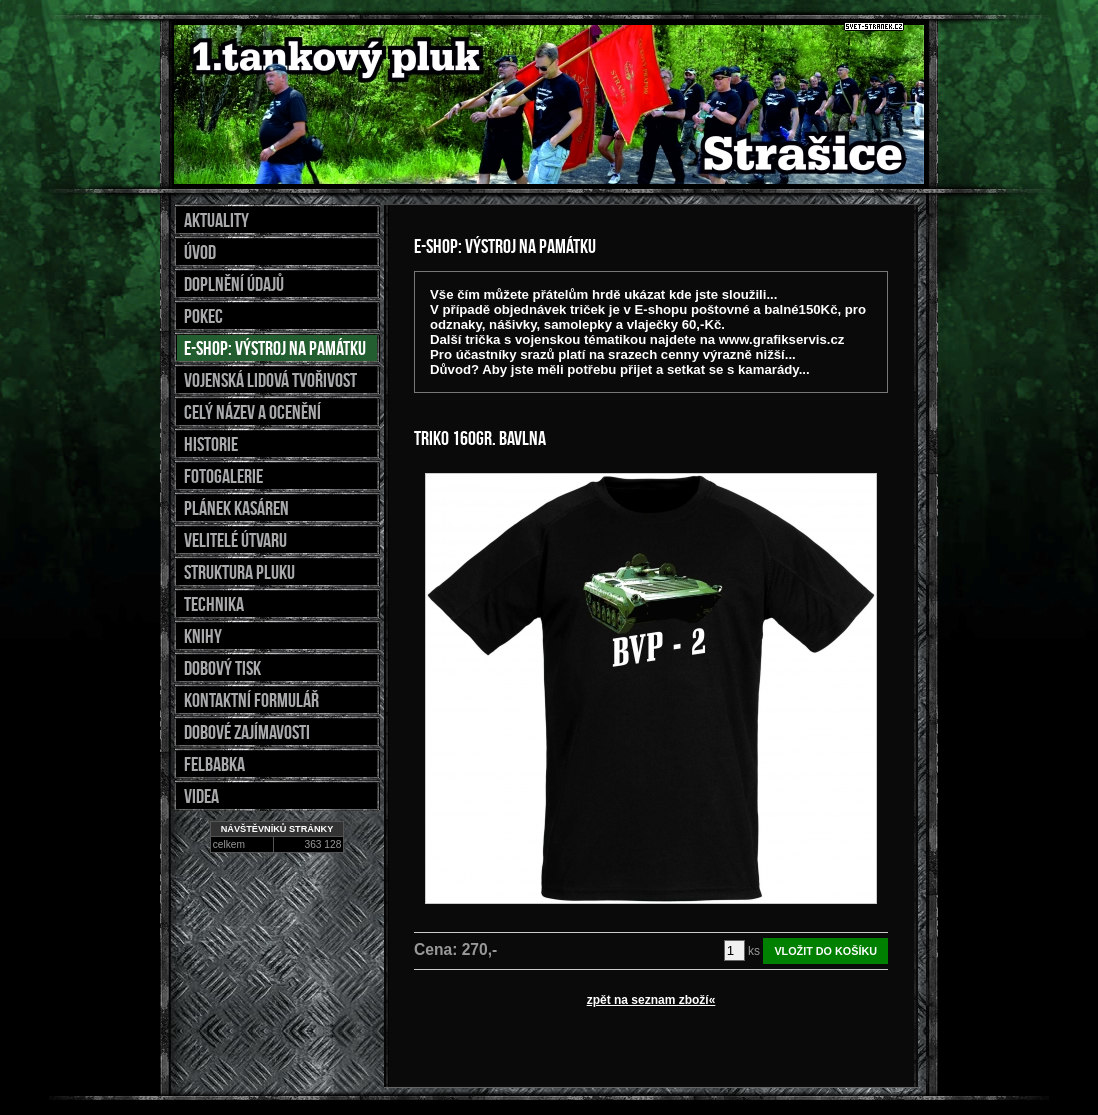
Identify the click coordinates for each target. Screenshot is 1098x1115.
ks (754, 951)
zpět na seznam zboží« (651, 1000)
